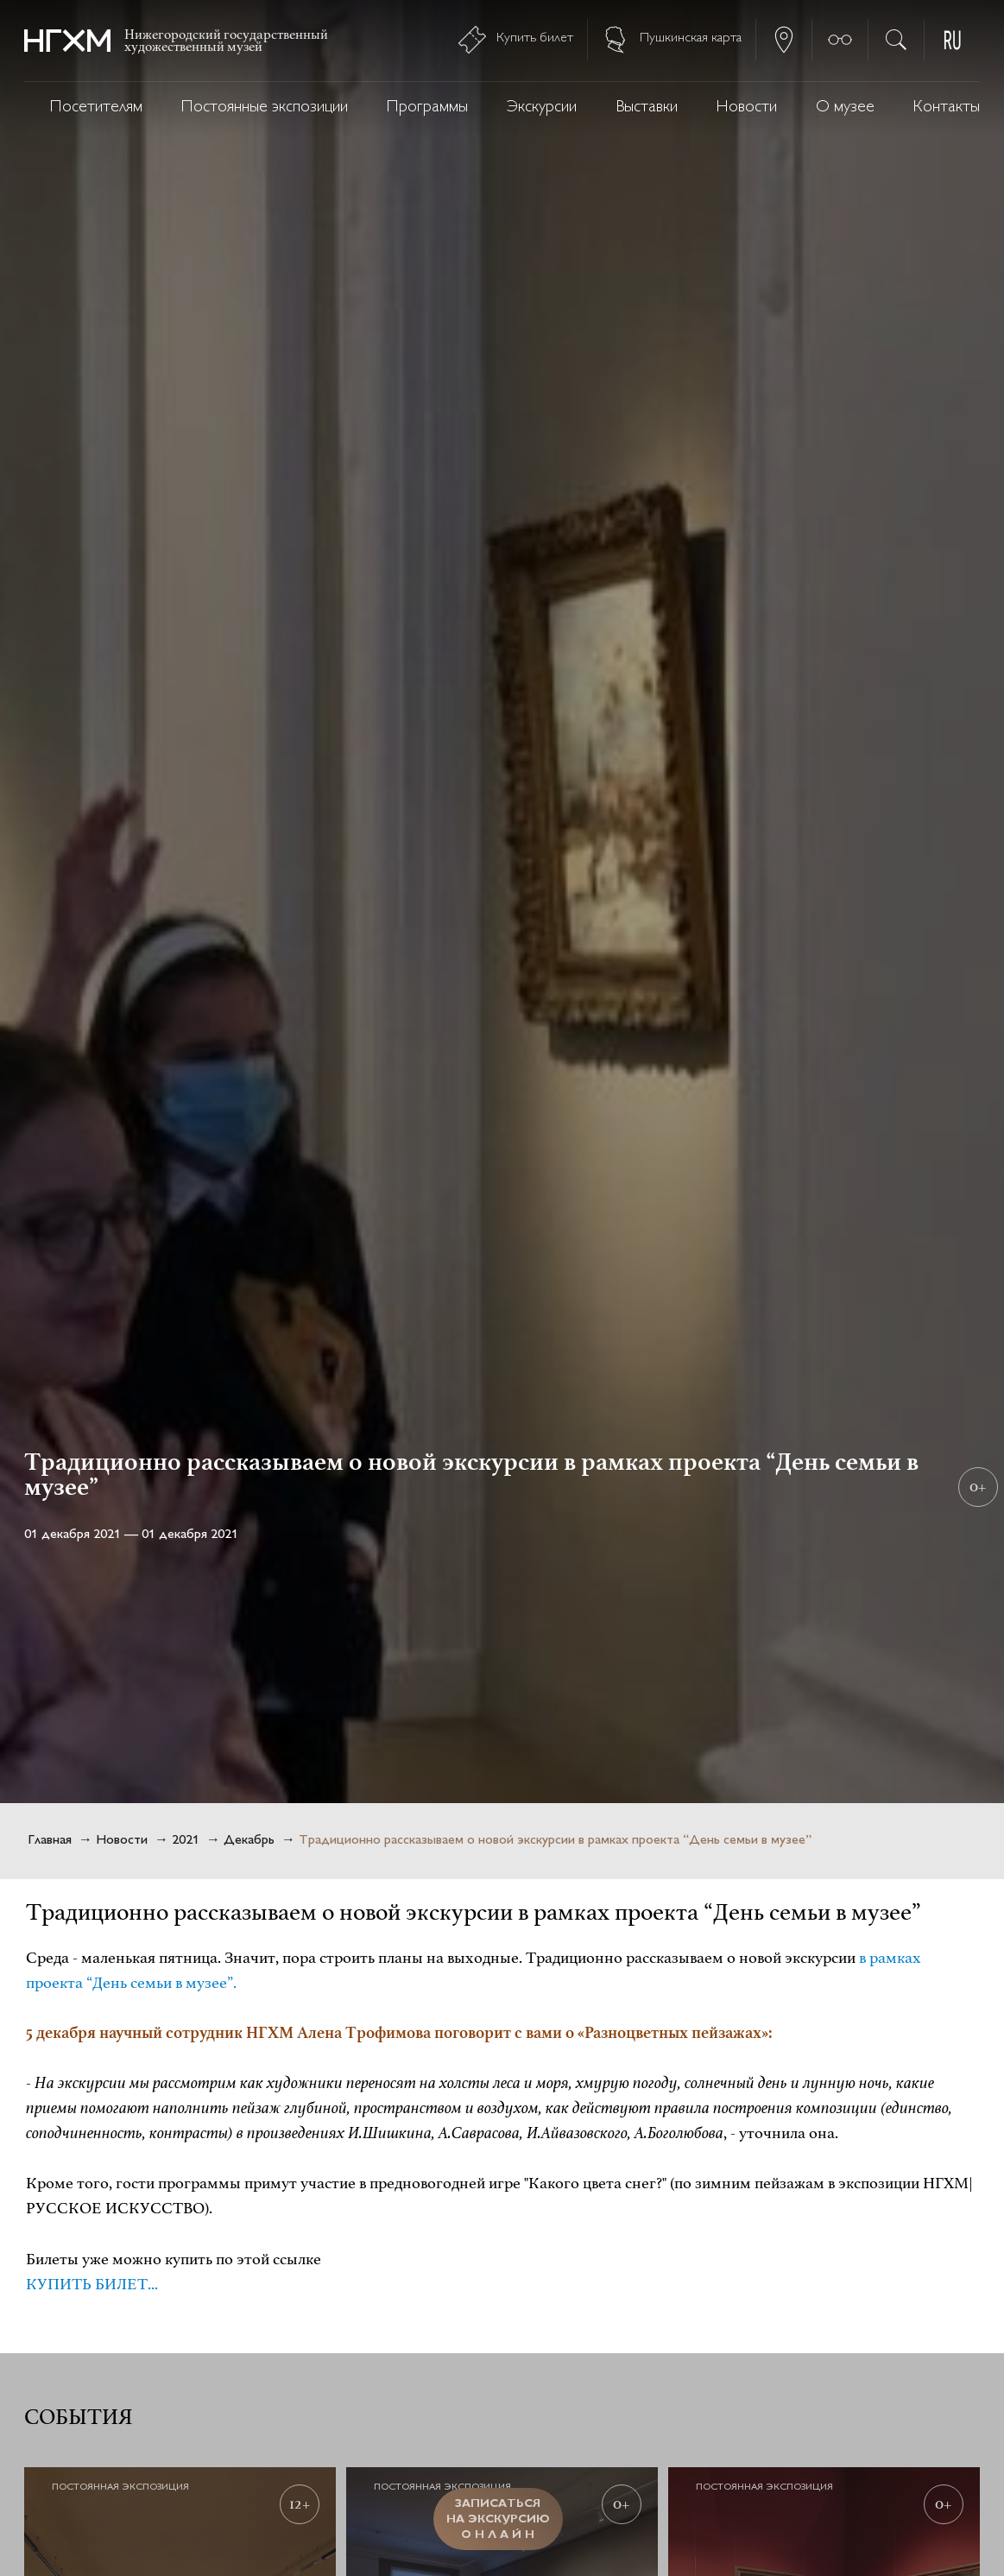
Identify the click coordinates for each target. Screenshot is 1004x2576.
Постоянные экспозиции (264, 107)
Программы (427, 107)
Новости (747, 107)
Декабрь (249, 1840)
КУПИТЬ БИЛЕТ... (92, 2284)
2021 (185, 1840)
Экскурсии (542, 107)
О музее (845, 107)
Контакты (946, 107)
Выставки (647, 107)
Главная (50, 1840)
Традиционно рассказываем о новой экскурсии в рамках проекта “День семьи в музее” (555, 1840)
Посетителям (96, 107)
